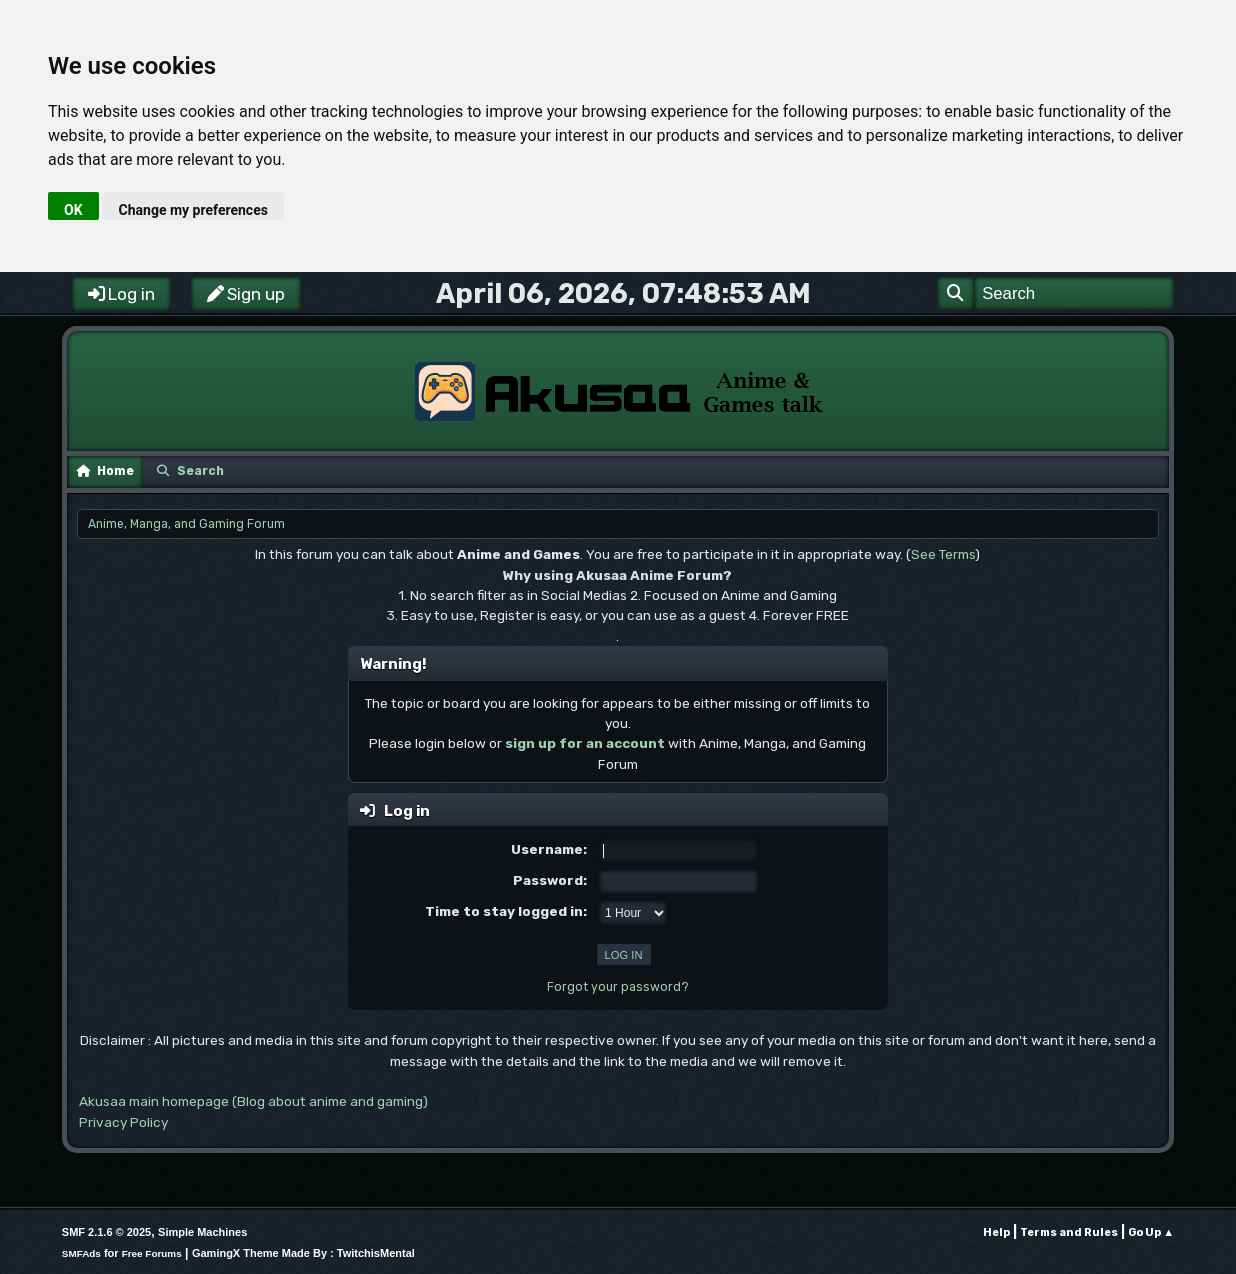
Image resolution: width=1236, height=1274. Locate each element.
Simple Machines (202, 1232)
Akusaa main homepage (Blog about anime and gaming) (253, 1101)
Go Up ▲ (1151, 1232)
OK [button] (73, 210)
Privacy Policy (123, 1122)
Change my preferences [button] (193, 210)
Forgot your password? (618, 987)
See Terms (943, 554)
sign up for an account (585, 743)
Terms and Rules (1069, 1232)
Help (996, 1232)
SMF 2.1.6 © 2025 (106, 1232)
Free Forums (152, 1253)
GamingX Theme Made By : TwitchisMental (303, 1253)
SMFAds (81, 1253)
